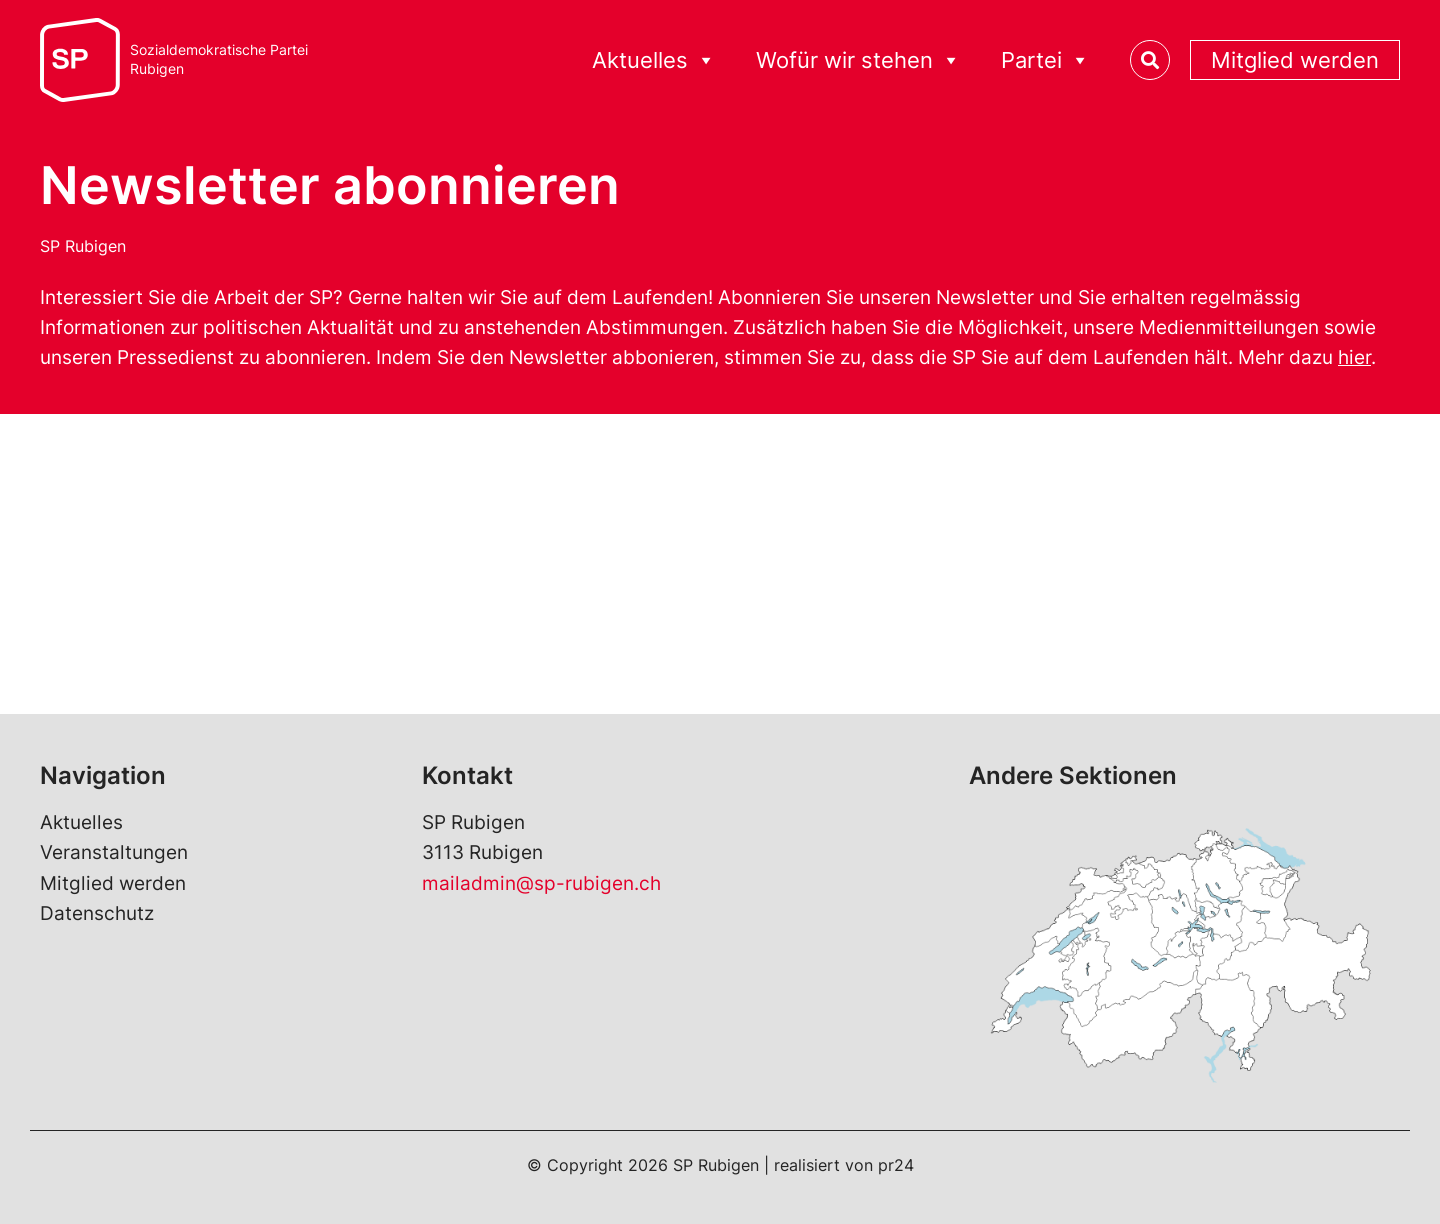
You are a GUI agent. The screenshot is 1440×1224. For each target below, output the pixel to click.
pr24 (896, 1165)
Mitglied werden (1295, 60)
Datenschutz (97, 913)
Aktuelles (81, 822)
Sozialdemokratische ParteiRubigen (219, 59)
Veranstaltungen (114, 852)
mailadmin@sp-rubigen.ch (541, 883)
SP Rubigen (83, 246)
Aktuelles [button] (654, 60)
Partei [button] (1045, 60)
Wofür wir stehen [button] (858, 60)
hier (1354, 357)
